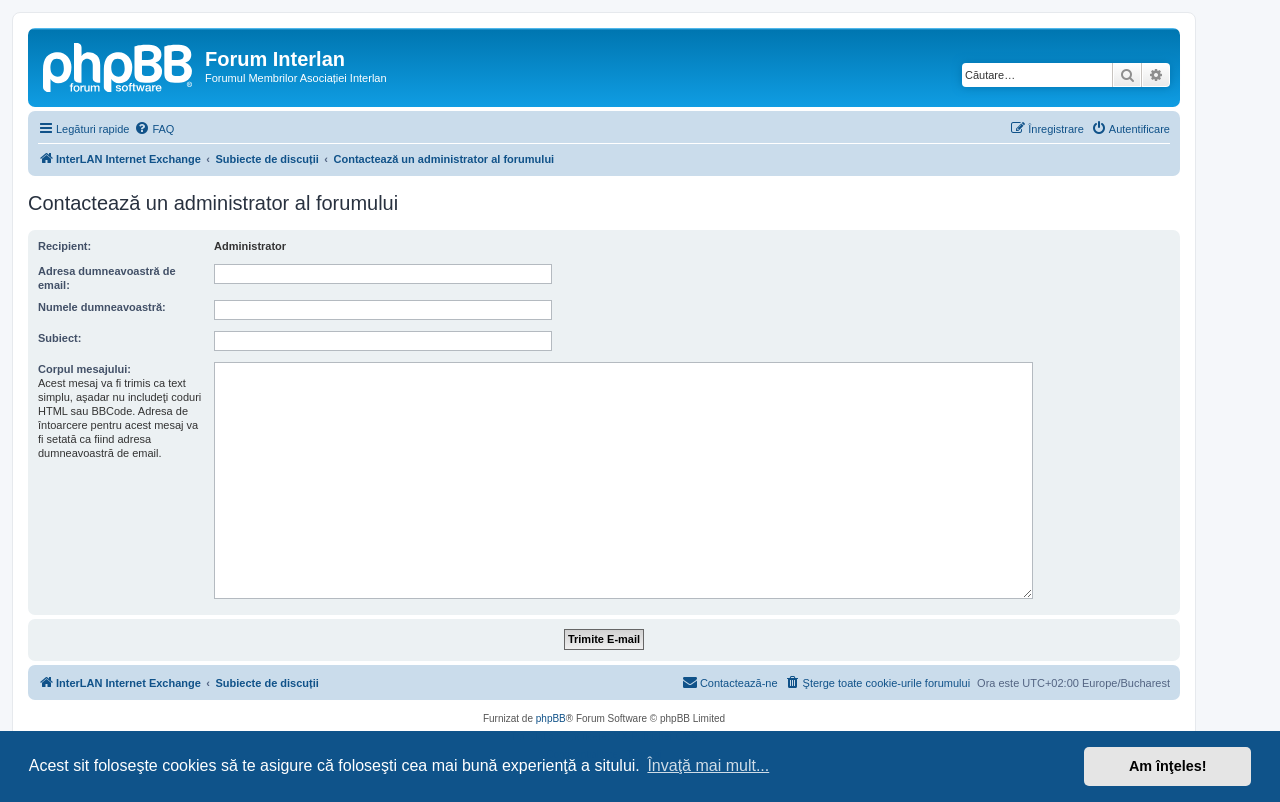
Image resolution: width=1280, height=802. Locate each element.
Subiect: (59, 338)
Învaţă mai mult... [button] (708, 765)
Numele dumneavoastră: (102, 307)
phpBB (551, 718)
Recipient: (64, 246)
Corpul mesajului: (84, 369)
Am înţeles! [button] (1168, 766)
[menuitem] (154, 129)
